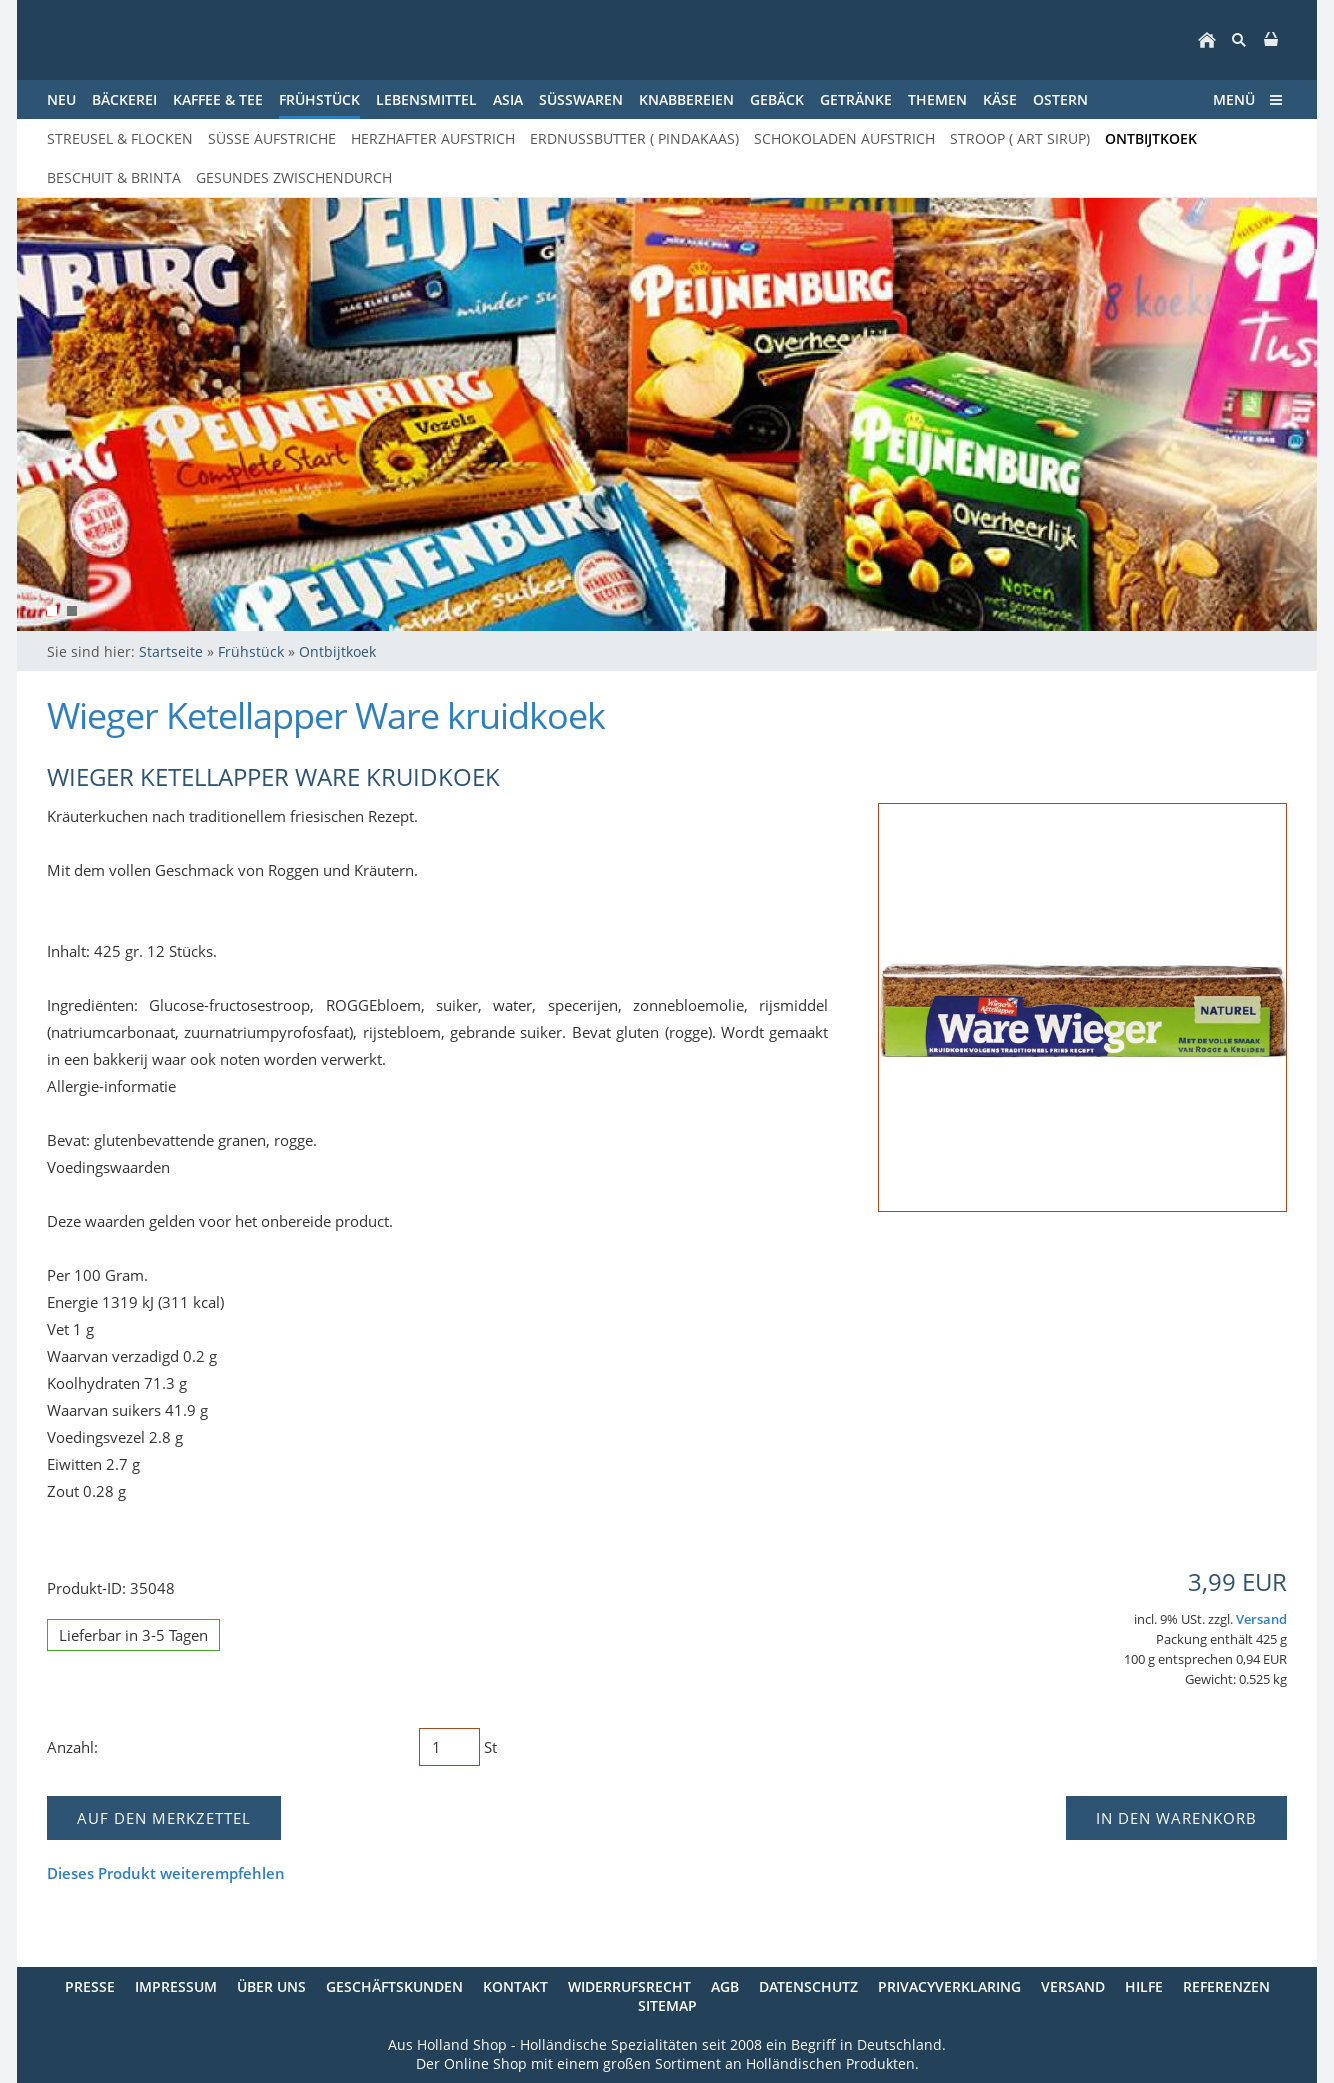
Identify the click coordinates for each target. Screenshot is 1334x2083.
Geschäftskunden (394, 1986)
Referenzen (1226, 1986)
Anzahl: (72, 1747)
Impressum (176, 1986)
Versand (1261, 1619)
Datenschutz (808, 1986)
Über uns (271, 1986)
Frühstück (251, 651)
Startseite (171, 651)
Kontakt (515, 1986)
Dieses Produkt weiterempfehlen (166, 1873)
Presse (90, 1986)
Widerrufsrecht (629, 1986)
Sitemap (667, 2005)
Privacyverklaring (949, 1986)
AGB (725, 1986)
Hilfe (1144, 1986)
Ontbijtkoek (337, 651)
